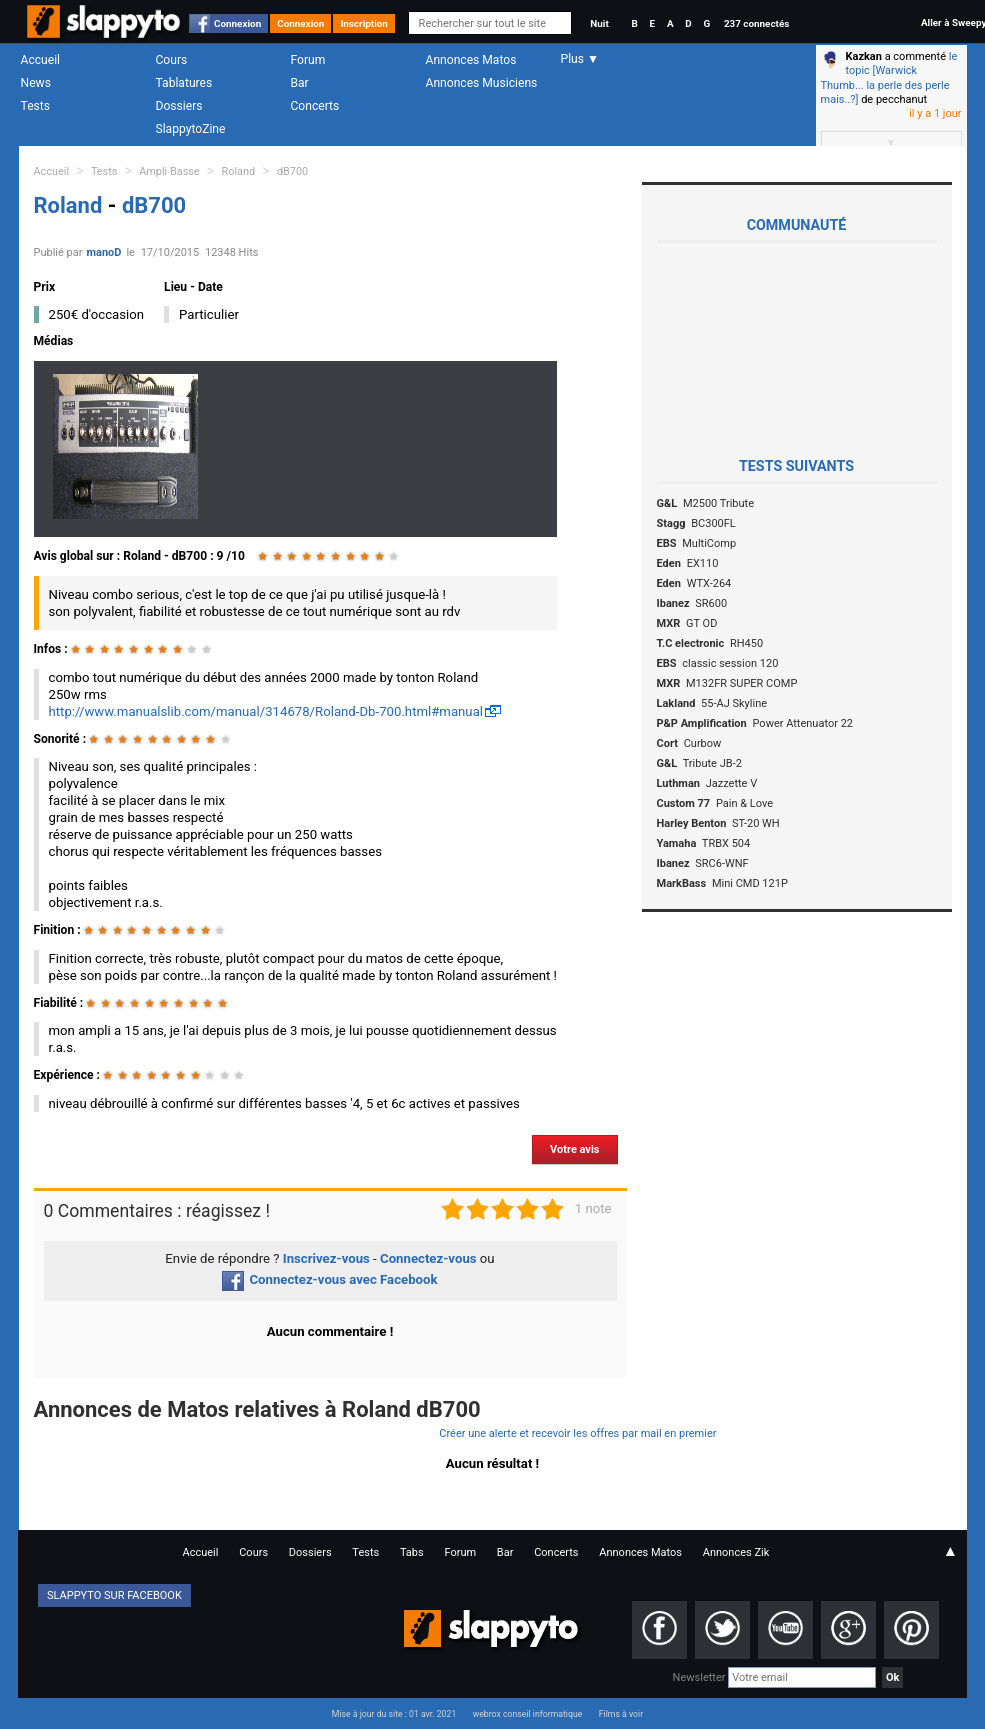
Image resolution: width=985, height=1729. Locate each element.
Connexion (237, 23)
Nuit (599, 23)
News (36, 83)
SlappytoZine (191, 129)
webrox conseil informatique (528, 1714)
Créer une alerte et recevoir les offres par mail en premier (577, 1433)
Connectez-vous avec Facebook (329, 1279)
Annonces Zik (736, 1552)
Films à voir (621, 1714)
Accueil (41, 60)
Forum (308, 60)
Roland (239, 171)
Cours (172, 60)
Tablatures (184, 83)
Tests (35, 106)
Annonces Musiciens (482, 83)
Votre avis (574, 1149)
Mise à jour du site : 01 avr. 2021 (394, 1714)
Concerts (315, 106)
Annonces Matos (471, 60)
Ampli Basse (169, 171)
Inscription (364, 23)
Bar (300, 83)
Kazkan (864, 56)
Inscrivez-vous (326, 1258)
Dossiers (179, 106)
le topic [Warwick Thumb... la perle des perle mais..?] (889, 78)
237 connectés (756, 23)
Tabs (412, 1552)
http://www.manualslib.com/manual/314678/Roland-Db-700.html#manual (266, 711)
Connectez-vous (428, 1258)
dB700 (292, 171)
